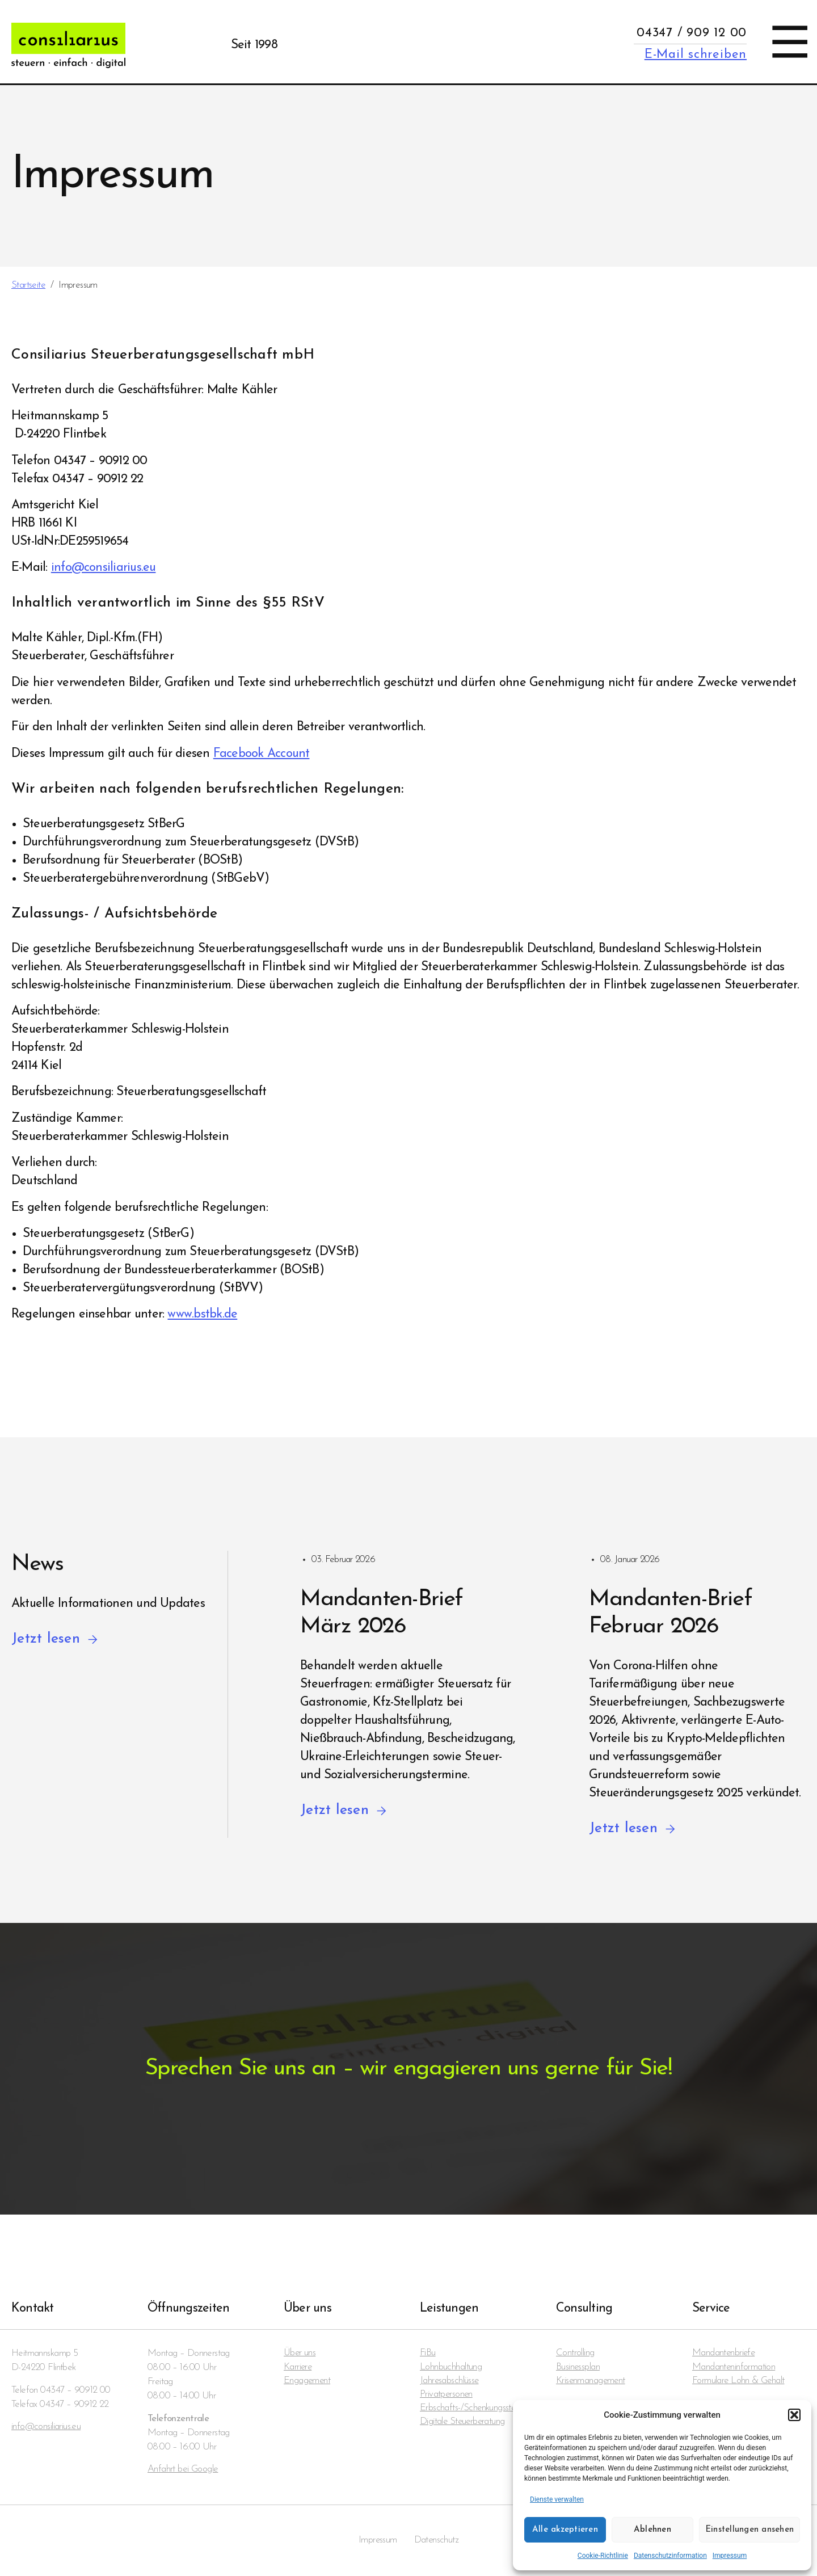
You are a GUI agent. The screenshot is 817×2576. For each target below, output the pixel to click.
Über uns (300, 2353)
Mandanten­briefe (724, 2353)
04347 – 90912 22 (74, 2404)
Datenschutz (437, 2540)
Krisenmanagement (591, 2381)
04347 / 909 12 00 (692, 33)
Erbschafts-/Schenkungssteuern (476, 2410)
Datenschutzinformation (670, 2556)
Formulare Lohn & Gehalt (738, 2381)
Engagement (307, 2381)
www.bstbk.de (202, 1314)
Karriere (298, 2367)
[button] (794, 2415)
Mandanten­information (734, 2367)
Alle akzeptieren (565, 2530)
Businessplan (578, 2367)
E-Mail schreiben (696, 54)
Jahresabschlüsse (450, 2381)
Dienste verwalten (557, 2499)
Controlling (575, 2353)
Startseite (28, 285)
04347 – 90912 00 (75, 2390)
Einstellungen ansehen (749, 2530)
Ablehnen (652, 2530)
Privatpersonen (447, 2396)
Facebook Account (261, 753)
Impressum (730, 2556)
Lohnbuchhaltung (451, 2367)
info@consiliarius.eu (103, 567)
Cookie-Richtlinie (603, 2556)
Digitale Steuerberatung (463, 2424)
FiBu (428, 2353)
